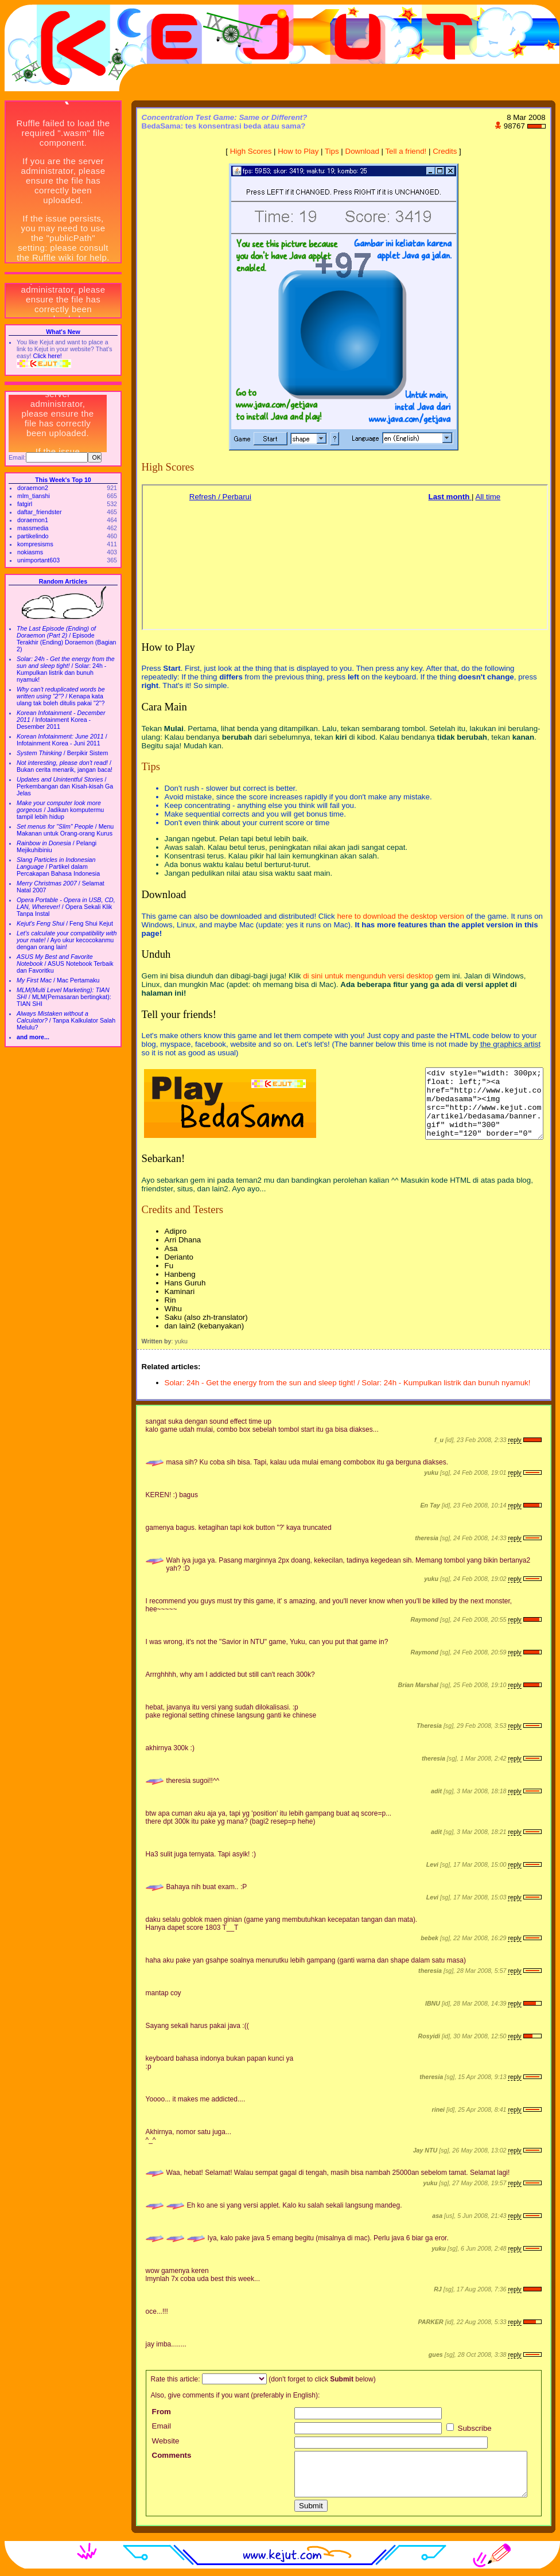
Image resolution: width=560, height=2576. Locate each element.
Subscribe (469, 2428)
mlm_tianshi (33, 495)
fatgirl (24, 503)
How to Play (298, 151)
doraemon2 (32, 487)
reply (514, 1439)
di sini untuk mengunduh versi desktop (368, 976)
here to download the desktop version (400, 916)
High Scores (251, 151)
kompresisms (35, 544)
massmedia (32, 527)
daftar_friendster (39, 511)
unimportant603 (38, 560)
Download (362, 151)
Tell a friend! (405, 151)
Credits (445, 151)
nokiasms (30, 552)
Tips (332, 151)
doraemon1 (32, 519)
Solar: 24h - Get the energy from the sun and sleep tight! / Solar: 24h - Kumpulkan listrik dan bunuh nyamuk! (348, 1382)
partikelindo (33, 536)
